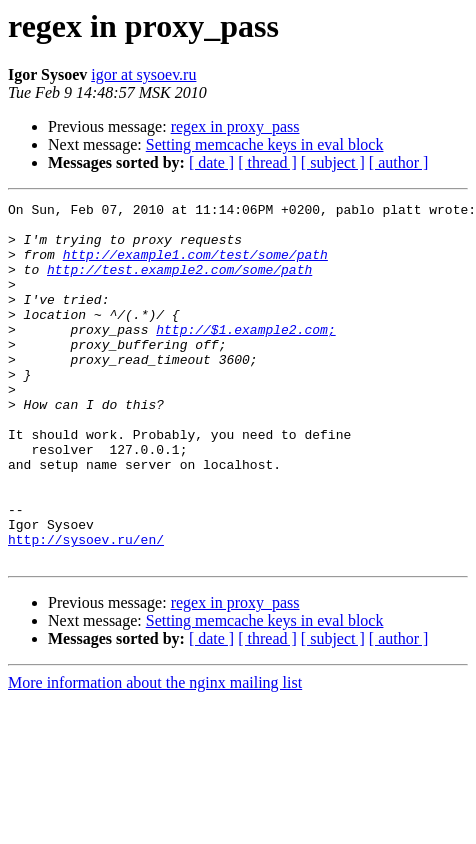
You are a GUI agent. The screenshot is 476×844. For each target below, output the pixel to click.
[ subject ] (333, 162)
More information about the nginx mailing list (155, 754)
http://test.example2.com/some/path (179, 284)
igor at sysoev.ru (143, 74)
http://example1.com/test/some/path (195, 266)
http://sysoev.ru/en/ (86, 608)
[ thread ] (267, 162)
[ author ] (399, 162)
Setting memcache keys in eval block (265, 144)
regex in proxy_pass (235, 126)
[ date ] (211, 162)
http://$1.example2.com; (245, 356)
